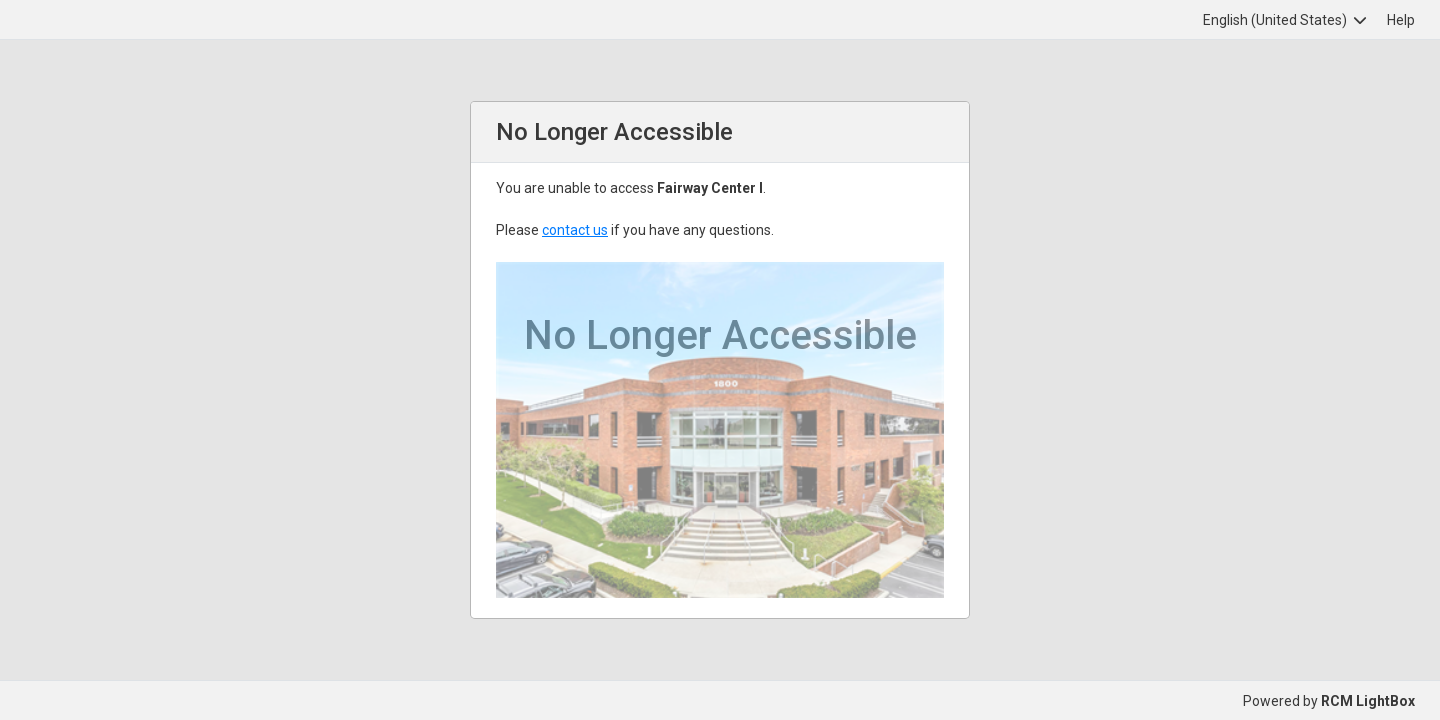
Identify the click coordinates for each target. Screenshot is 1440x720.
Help (1401, 20)
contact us (575, 230)
